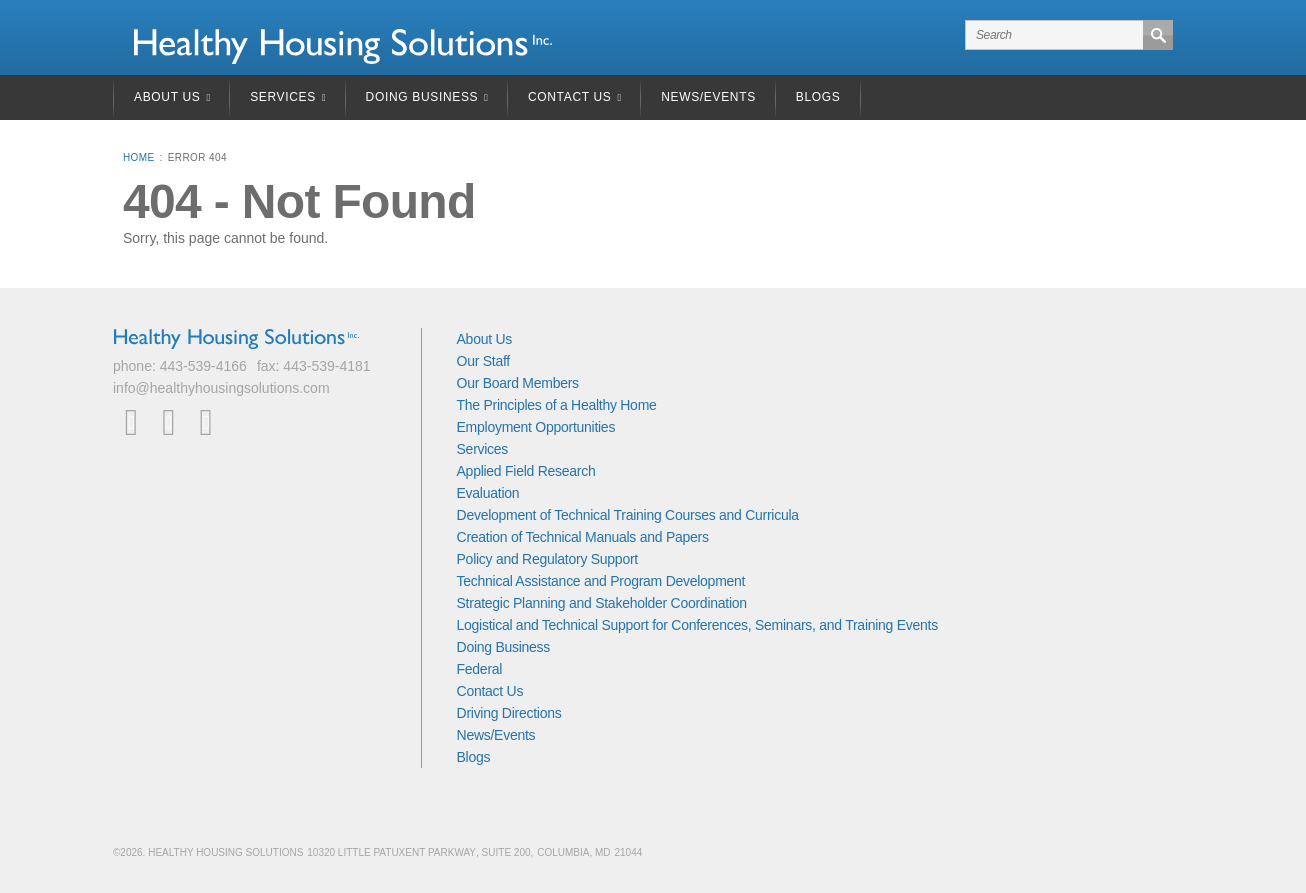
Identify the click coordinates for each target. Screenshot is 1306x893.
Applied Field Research (526, 471)
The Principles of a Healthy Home (557, 405)
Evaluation (488, 493)
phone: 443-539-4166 (180, 366)
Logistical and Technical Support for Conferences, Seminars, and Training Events (697, 625)
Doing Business (422, 97)
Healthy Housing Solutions (343, 46)
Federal (480, 669)
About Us (167, 97)
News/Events (708, 97)
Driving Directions (509, 713)
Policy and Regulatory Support (547, 559)
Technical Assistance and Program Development (601, 581)
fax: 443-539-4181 (314, 366)
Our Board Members (518, 383)
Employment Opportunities (536, 427)
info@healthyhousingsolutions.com (221, 388)
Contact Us (570, 97)
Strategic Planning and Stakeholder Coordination (602, 603)
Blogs (818, 97)
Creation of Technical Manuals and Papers (583, 537)
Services (283, 97)
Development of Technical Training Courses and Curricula (628, 515)
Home (139, 157)
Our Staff (483, 361)
